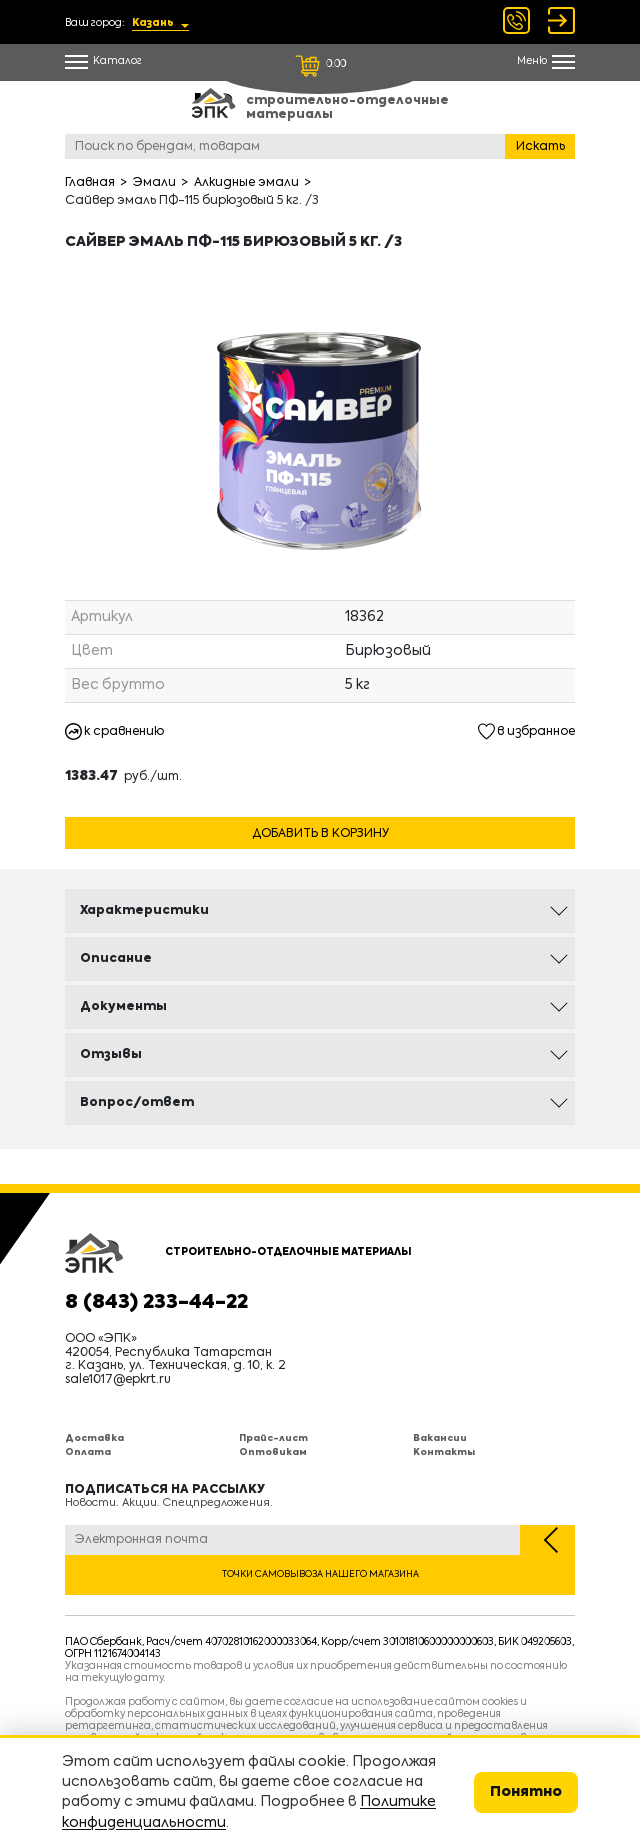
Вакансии (440, 1438)
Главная (90, 183)
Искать (540, 147)
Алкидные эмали (246, 183)
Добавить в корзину (320, 834)
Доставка (94, 1438)
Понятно (526, 1792)
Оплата (88, 1452)
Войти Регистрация (561, 20)
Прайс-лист (273, 1438)
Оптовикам (273, 1452)
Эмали (154, 183)
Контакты (444, 1452)
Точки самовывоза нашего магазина (320, 1574)
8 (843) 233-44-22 (156, 1303)
